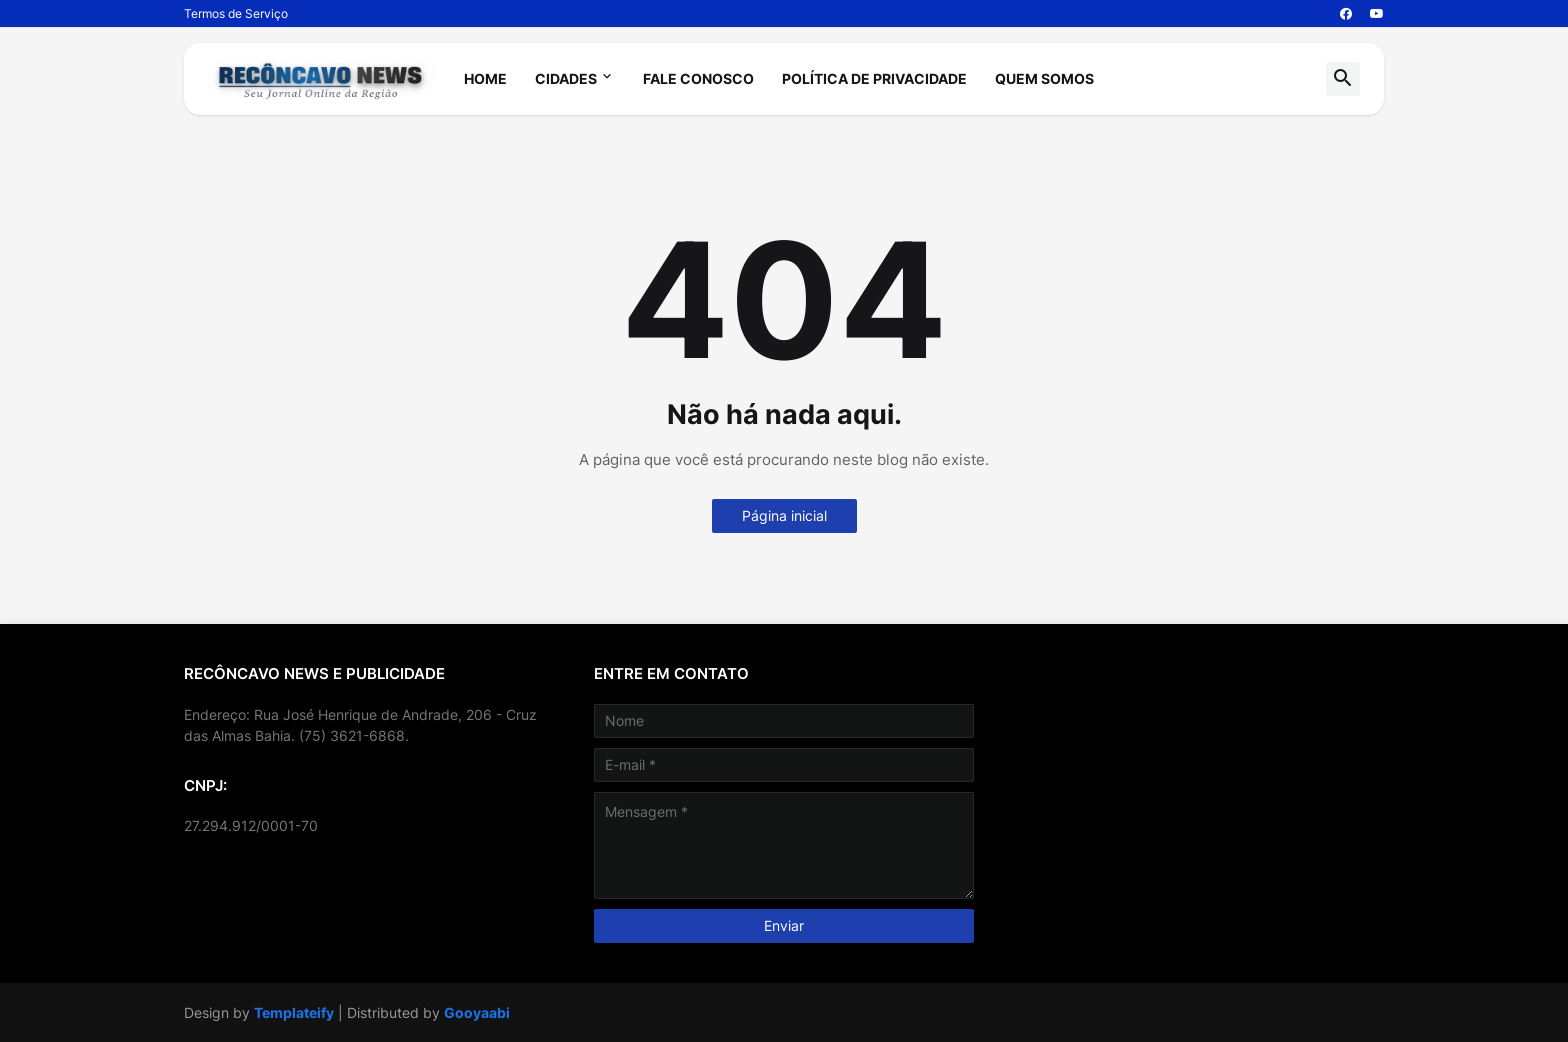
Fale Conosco (698, 78)
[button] (1343, 79)
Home (485, 78)
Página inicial (784, 515)
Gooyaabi (477, 1012)
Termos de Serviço (236, 13)
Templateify (294, 1012)
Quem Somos (1044, 78)
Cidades (566, 78)
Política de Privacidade (874, 78)
